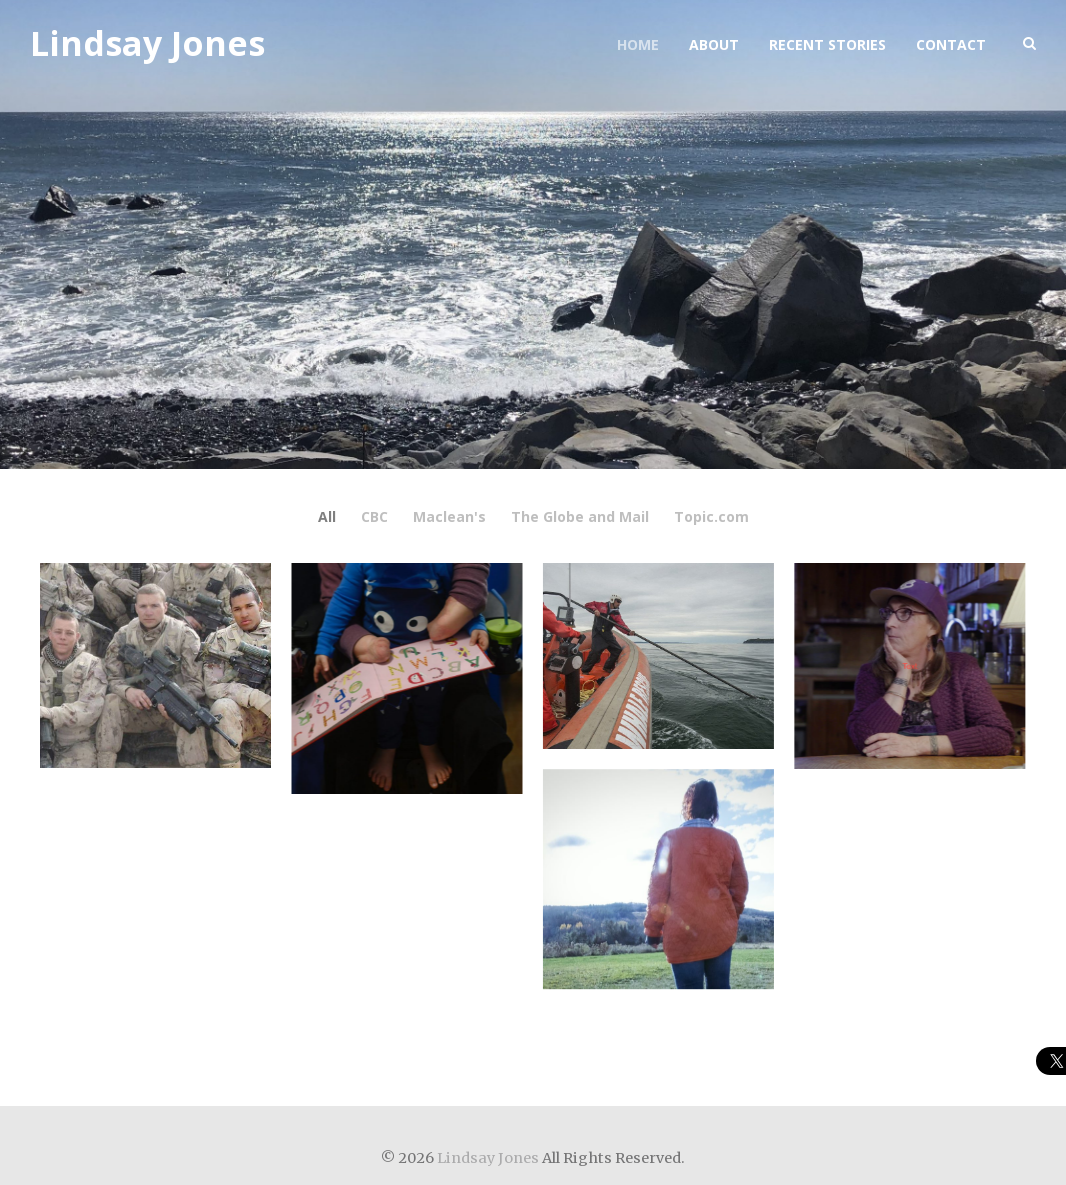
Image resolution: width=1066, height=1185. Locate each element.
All (327, 517)
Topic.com (711, 517)
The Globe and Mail (580, 517)
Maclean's (449, 517)
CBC (374, 517)
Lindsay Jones (147, 44)
